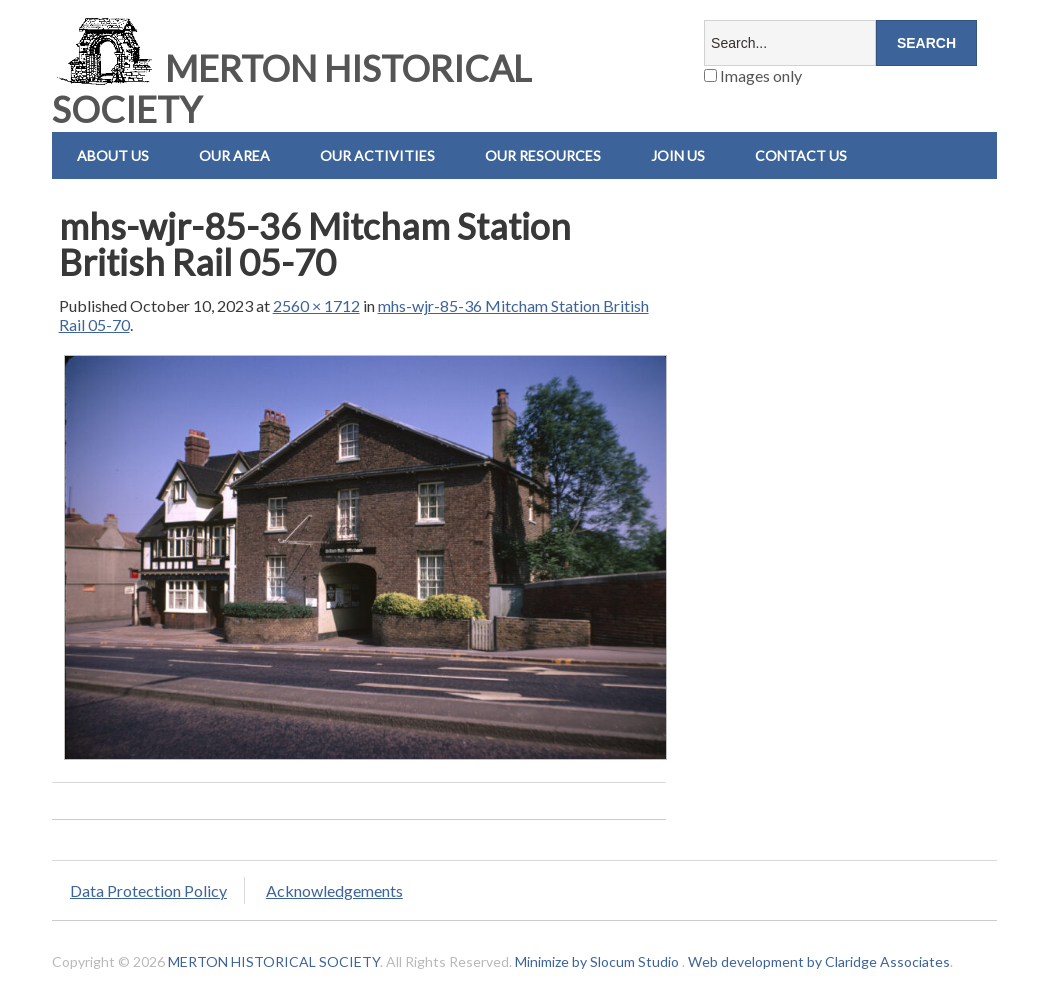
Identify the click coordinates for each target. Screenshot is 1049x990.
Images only (753, 75)
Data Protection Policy (148, 890)
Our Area (234, 155)
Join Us (678, 155)
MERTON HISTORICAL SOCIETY (291, 88)
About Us (113, 155)
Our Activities (377, 155)
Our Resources (543, 155)
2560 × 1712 (316, 305)
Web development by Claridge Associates (819, 961)
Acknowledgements (334, 890)
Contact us (801, 155)
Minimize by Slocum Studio (597, 961)
